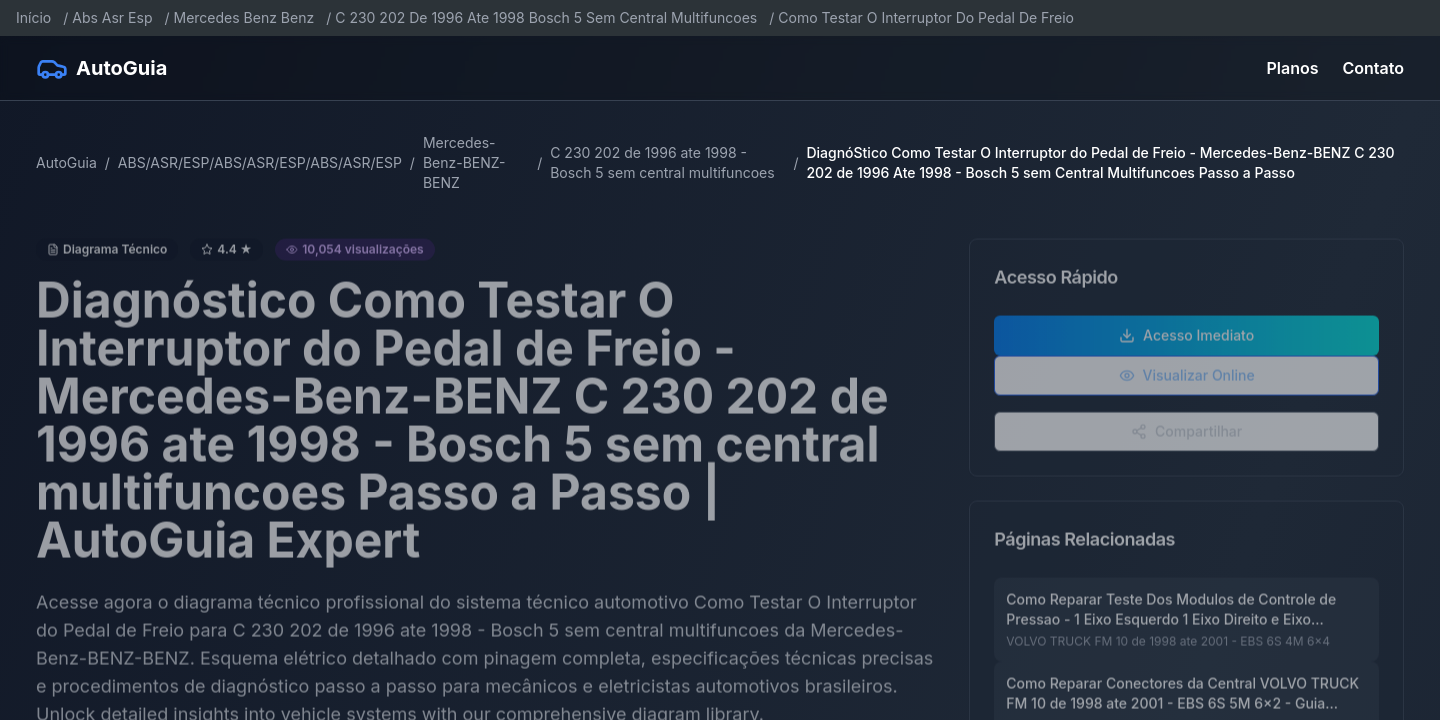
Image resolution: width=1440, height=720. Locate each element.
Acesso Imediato (1186, 341)
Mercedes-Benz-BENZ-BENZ (464, 162)
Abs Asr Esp (112, 17)
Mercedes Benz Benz (244, 17)
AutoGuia (66, 162)
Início (33, 17)
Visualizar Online (1187, 381)
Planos (1293, 68)
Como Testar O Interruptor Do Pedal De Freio (926, 17)
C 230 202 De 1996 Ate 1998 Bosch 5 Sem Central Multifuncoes (546, 17)
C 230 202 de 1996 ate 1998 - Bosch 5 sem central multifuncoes (662, 162)
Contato (1373, 68)
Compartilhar (1186, 437)
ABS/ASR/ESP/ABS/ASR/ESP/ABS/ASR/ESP (260, 162)
